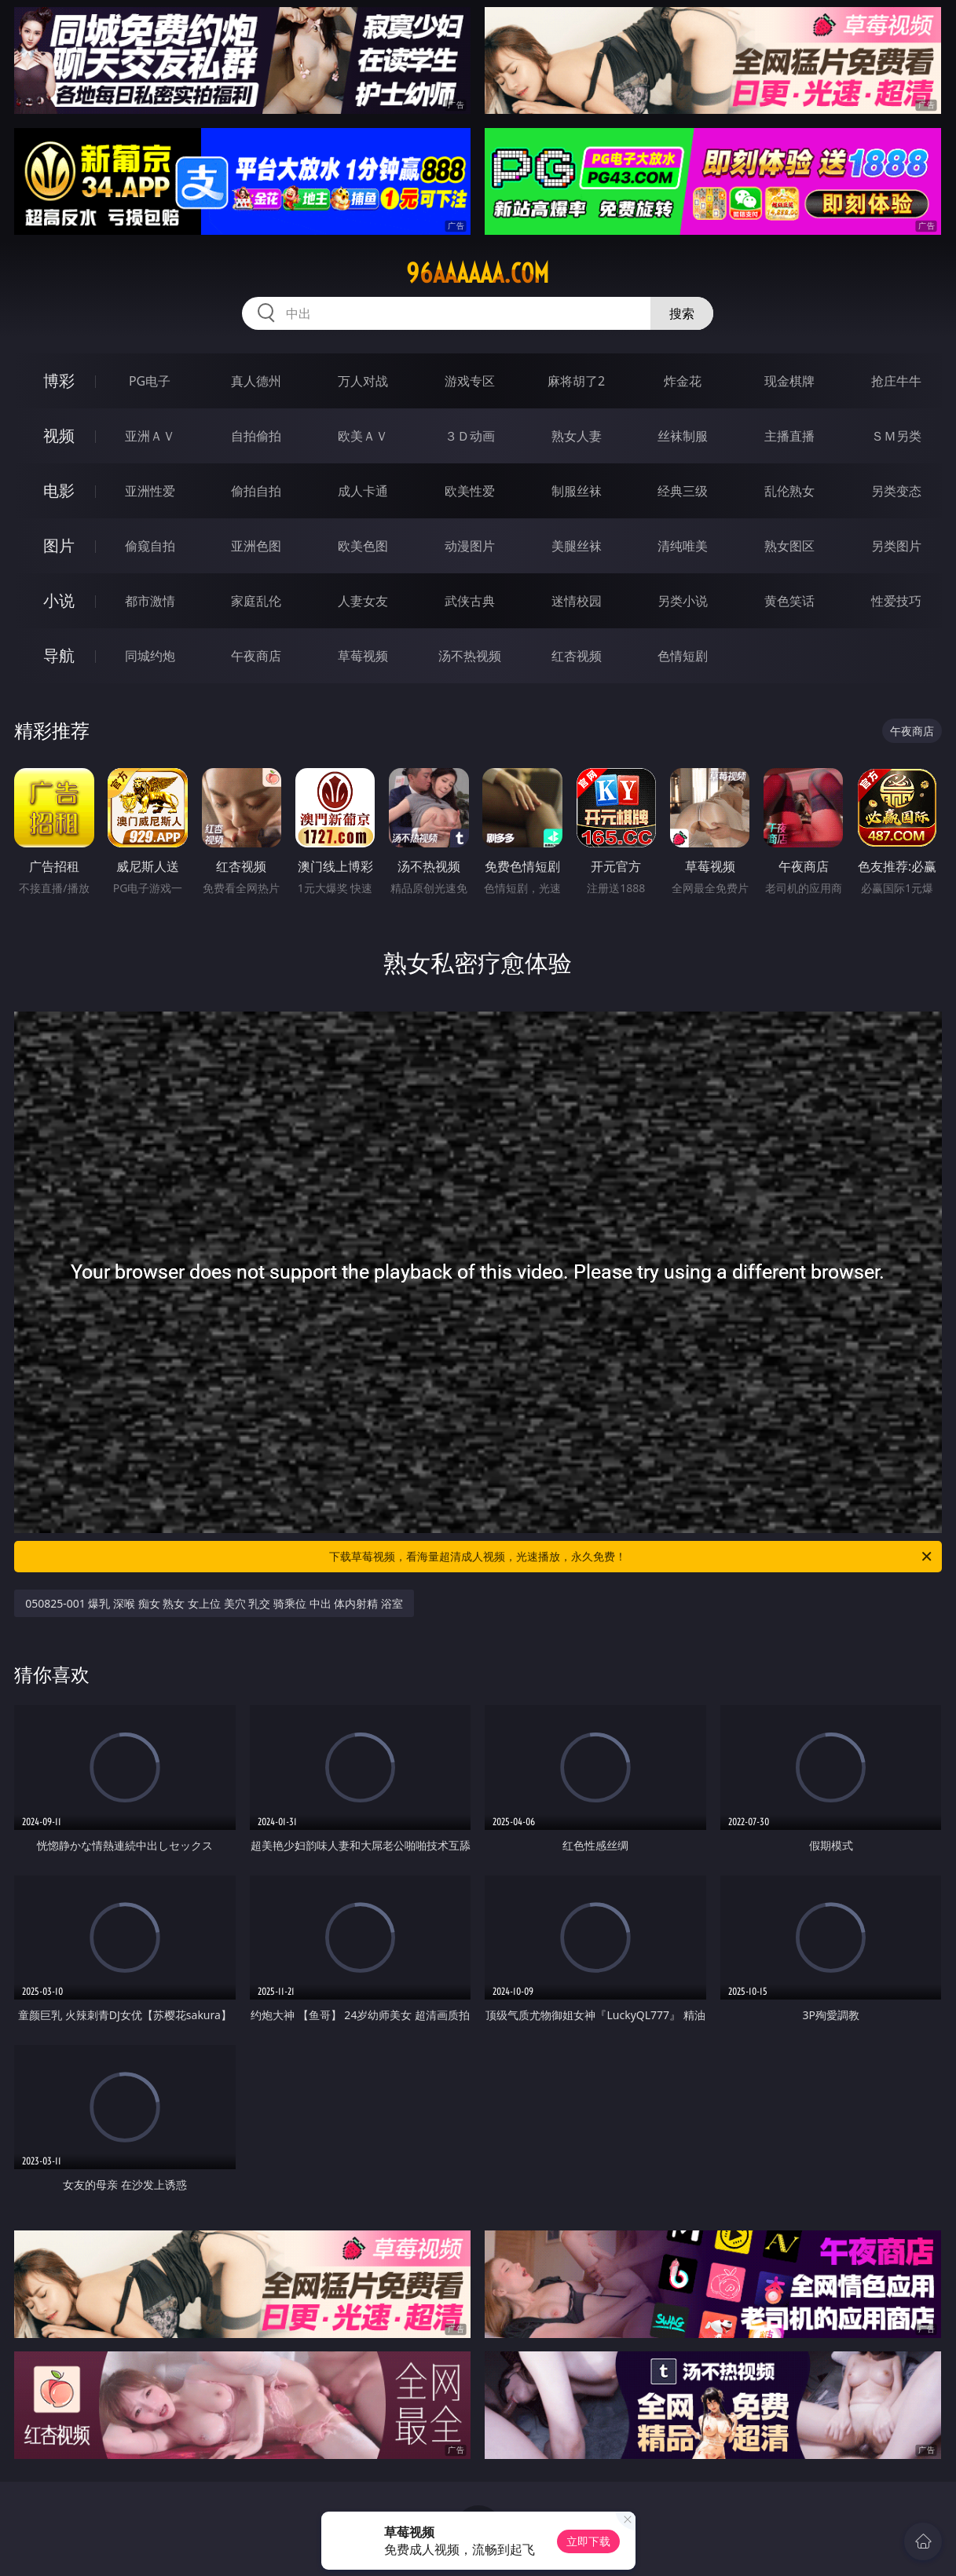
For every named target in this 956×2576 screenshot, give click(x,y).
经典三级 (682, 490)
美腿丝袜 (576, 545)
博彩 (59, 380)
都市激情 (150, 600)
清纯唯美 (682, 545)
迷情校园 (576, 600)
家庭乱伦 (256, 600)
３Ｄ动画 (470, 436)
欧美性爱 (470, 490)
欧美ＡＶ (363, 436)
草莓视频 (363, 655)
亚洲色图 (256, 545)
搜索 (681, 313)
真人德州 (256, 381)
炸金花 (682, 381)
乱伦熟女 (789, 490)
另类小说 (682, 600)
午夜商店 (256, 655)
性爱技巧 (896, 600)
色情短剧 (682, 655)
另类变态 (896, 490)
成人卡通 (363, 490)
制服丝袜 (576, 490)
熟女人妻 (576, 436)
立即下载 (588, 2541)
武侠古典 (470, 600)
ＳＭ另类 (896, 436)
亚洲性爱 (150, 490)
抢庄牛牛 (896, 381)
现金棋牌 (789, 381)
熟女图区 (789, 545)
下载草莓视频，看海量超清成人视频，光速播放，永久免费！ (631, 1556)
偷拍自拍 (256, 490)
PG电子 (149, 381)
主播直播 (789, 436)
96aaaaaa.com (477, 273)
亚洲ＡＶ (150, 436)
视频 (59, 435)
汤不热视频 (469, 655)
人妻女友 (363, 600)
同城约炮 (150, 655)
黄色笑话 (789, 600)
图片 (59, 545)
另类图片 (896, 545)
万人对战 (363, 381)
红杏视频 (576, 655)
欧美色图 (363, 545)
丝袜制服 (682, 436)
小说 (59, 600)
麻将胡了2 (576, 381)
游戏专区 (470, 381)
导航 (59, 655)
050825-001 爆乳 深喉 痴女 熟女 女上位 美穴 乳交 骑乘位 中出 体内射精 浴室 (214, 1603)
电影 (59, 490)
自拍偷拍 (256, 436)
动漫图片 (470, 545)
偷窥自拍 (150, 545)
